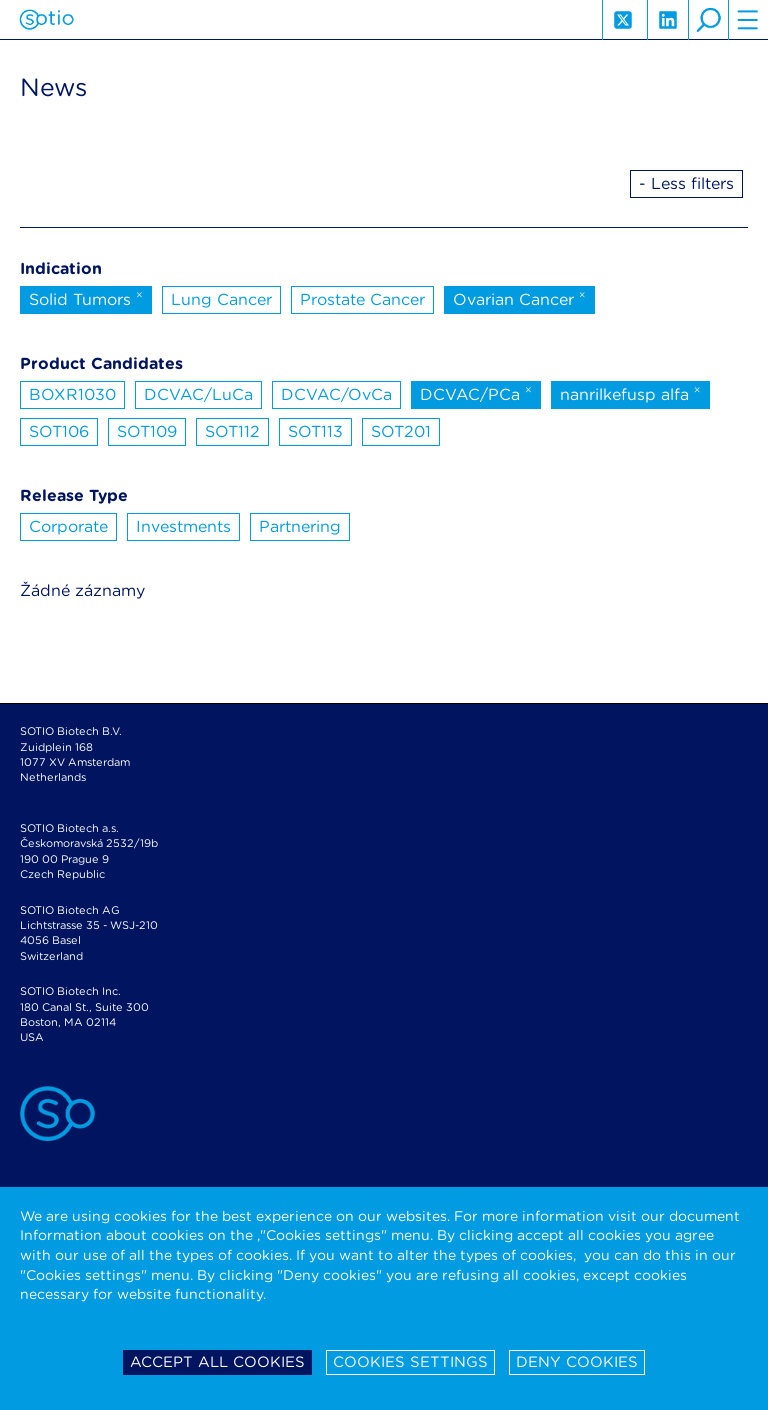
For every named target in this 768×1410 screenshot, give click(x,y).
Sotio (46, 20)
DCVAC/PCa (476, 393)
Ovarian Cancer (519, 298)
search (708, 20)
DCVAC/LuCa (198, 394)
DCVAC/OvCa (336, 394)
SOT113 (315, 431)
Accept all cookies (217, 1362)
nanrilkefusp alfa (630, 393)
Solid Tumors (86, 298)
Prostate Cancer (362, 299)
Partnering (300, 526)
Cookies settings (410, 1362)
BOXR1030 (72, 394)
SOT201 (401, 431)
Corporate (68, 526)
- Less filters (686, 183)
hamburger (748, 20)
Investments (183, 526)
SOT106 (59, 431)
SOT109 (147, 431)
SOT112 (232, 431)
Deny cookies (577, 1362)
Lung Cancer (221, 299)
